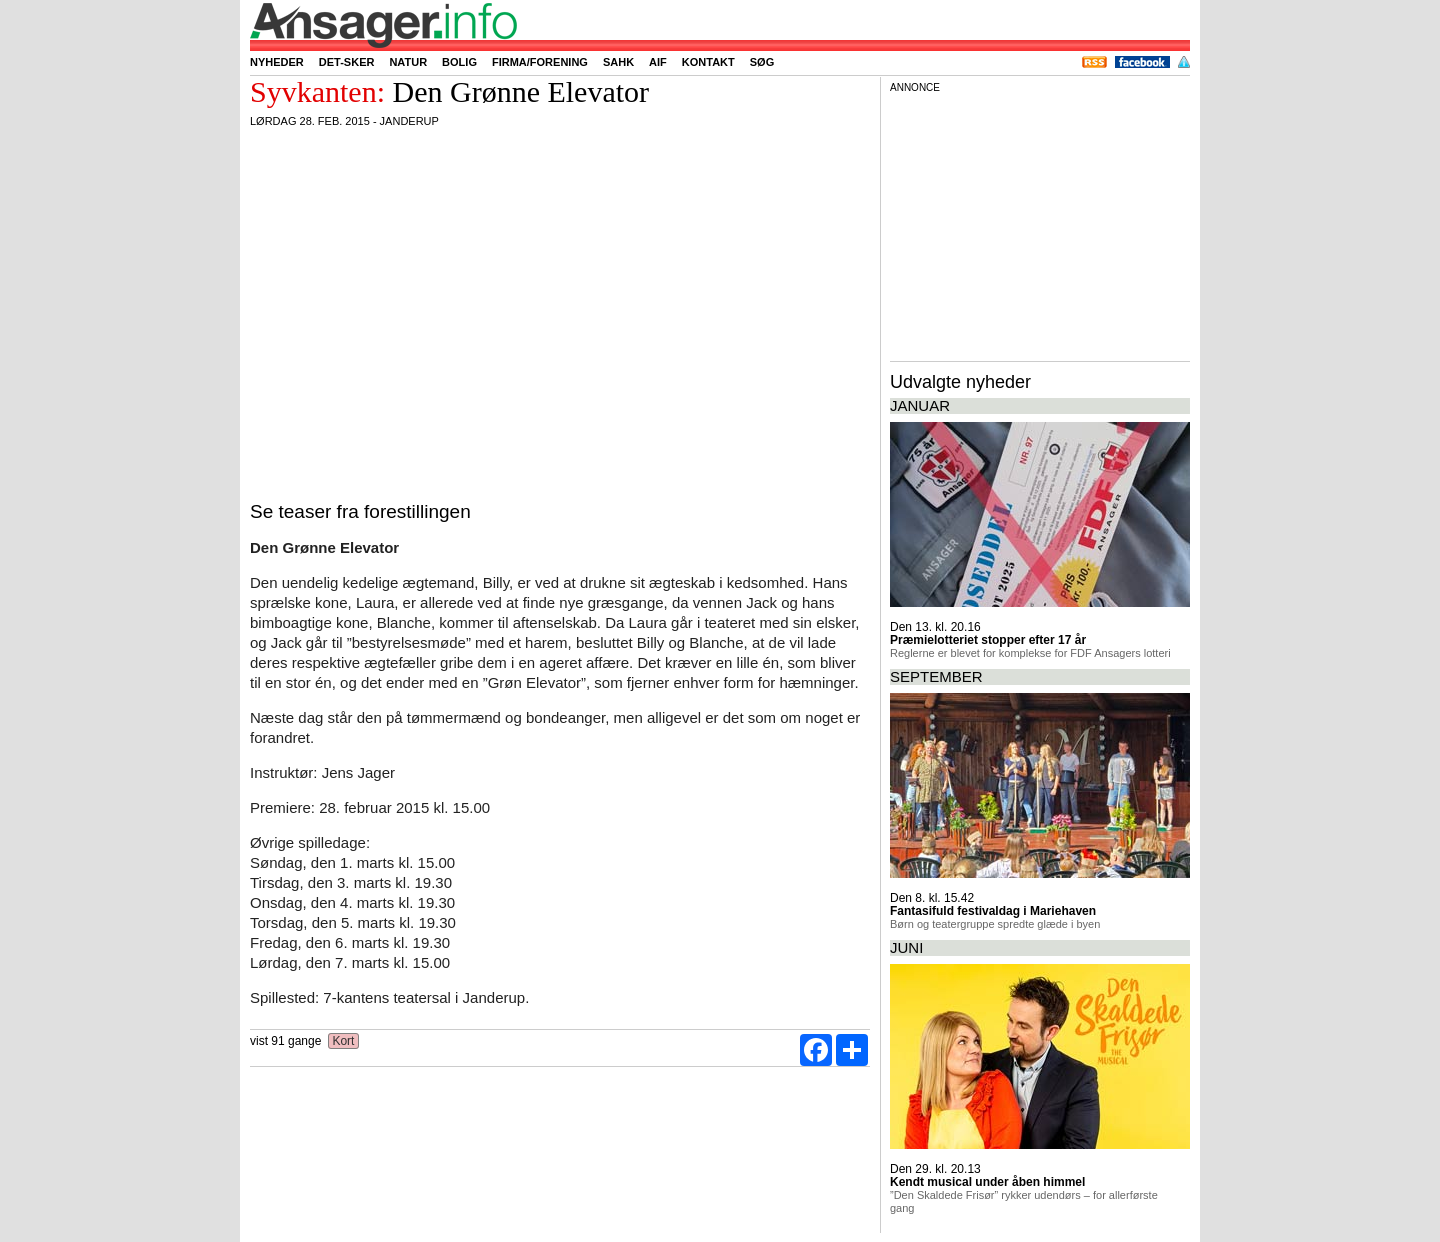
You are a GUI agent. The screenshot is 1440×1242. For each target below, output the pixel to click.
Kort (343, 1041)
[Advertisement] (1040, 224)
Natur (408, 62)
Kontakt (708, 62)
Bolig (459, 62)
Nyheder (277, 62)
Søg (762, 62)
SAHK (618, 62)
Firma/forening (540, 62)
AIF (658, 62)
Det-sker (347, 62)
